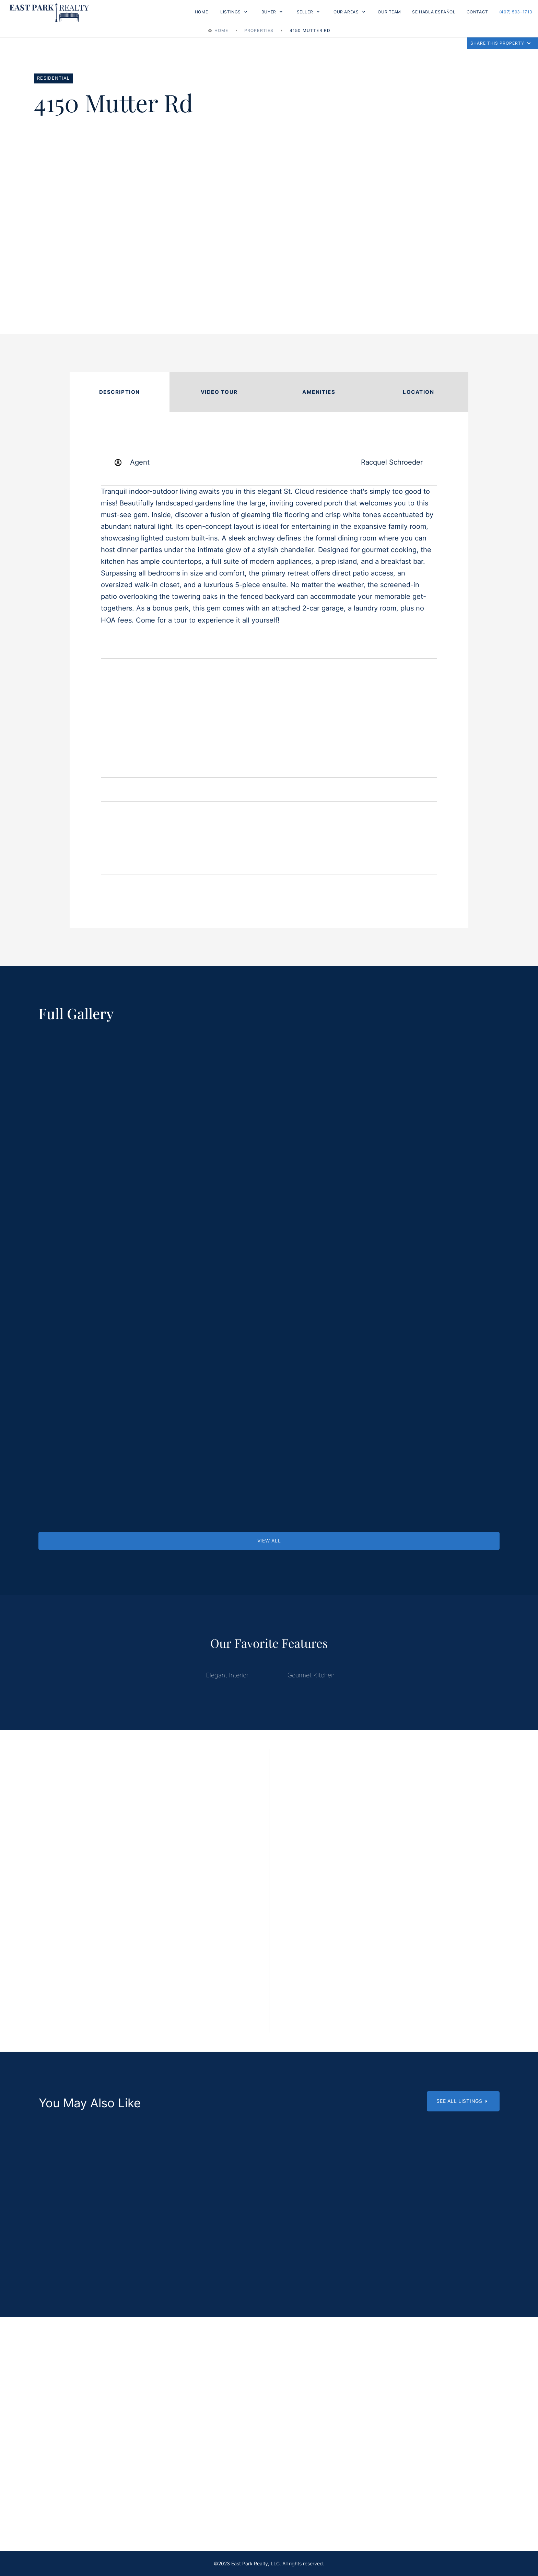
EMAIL (116, 1953)
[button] (234, 12)
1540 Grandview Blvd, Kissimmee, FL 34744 (269, 2248)
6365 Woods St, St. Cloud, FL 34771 (425, 2248)
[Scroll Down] (112, 2175)
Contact (477, 12)
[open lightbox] (116, 1088)
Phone (117, 1917)
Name (116, 1845)
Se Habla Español (433, 12)
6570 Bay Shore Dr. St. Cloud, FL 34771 (112, 2248)
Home (201, 12)
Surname (120, 1881)
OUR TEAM (389, 12)
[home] (49, 12)
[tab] (119, 392)
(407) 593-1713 (516, 12)
